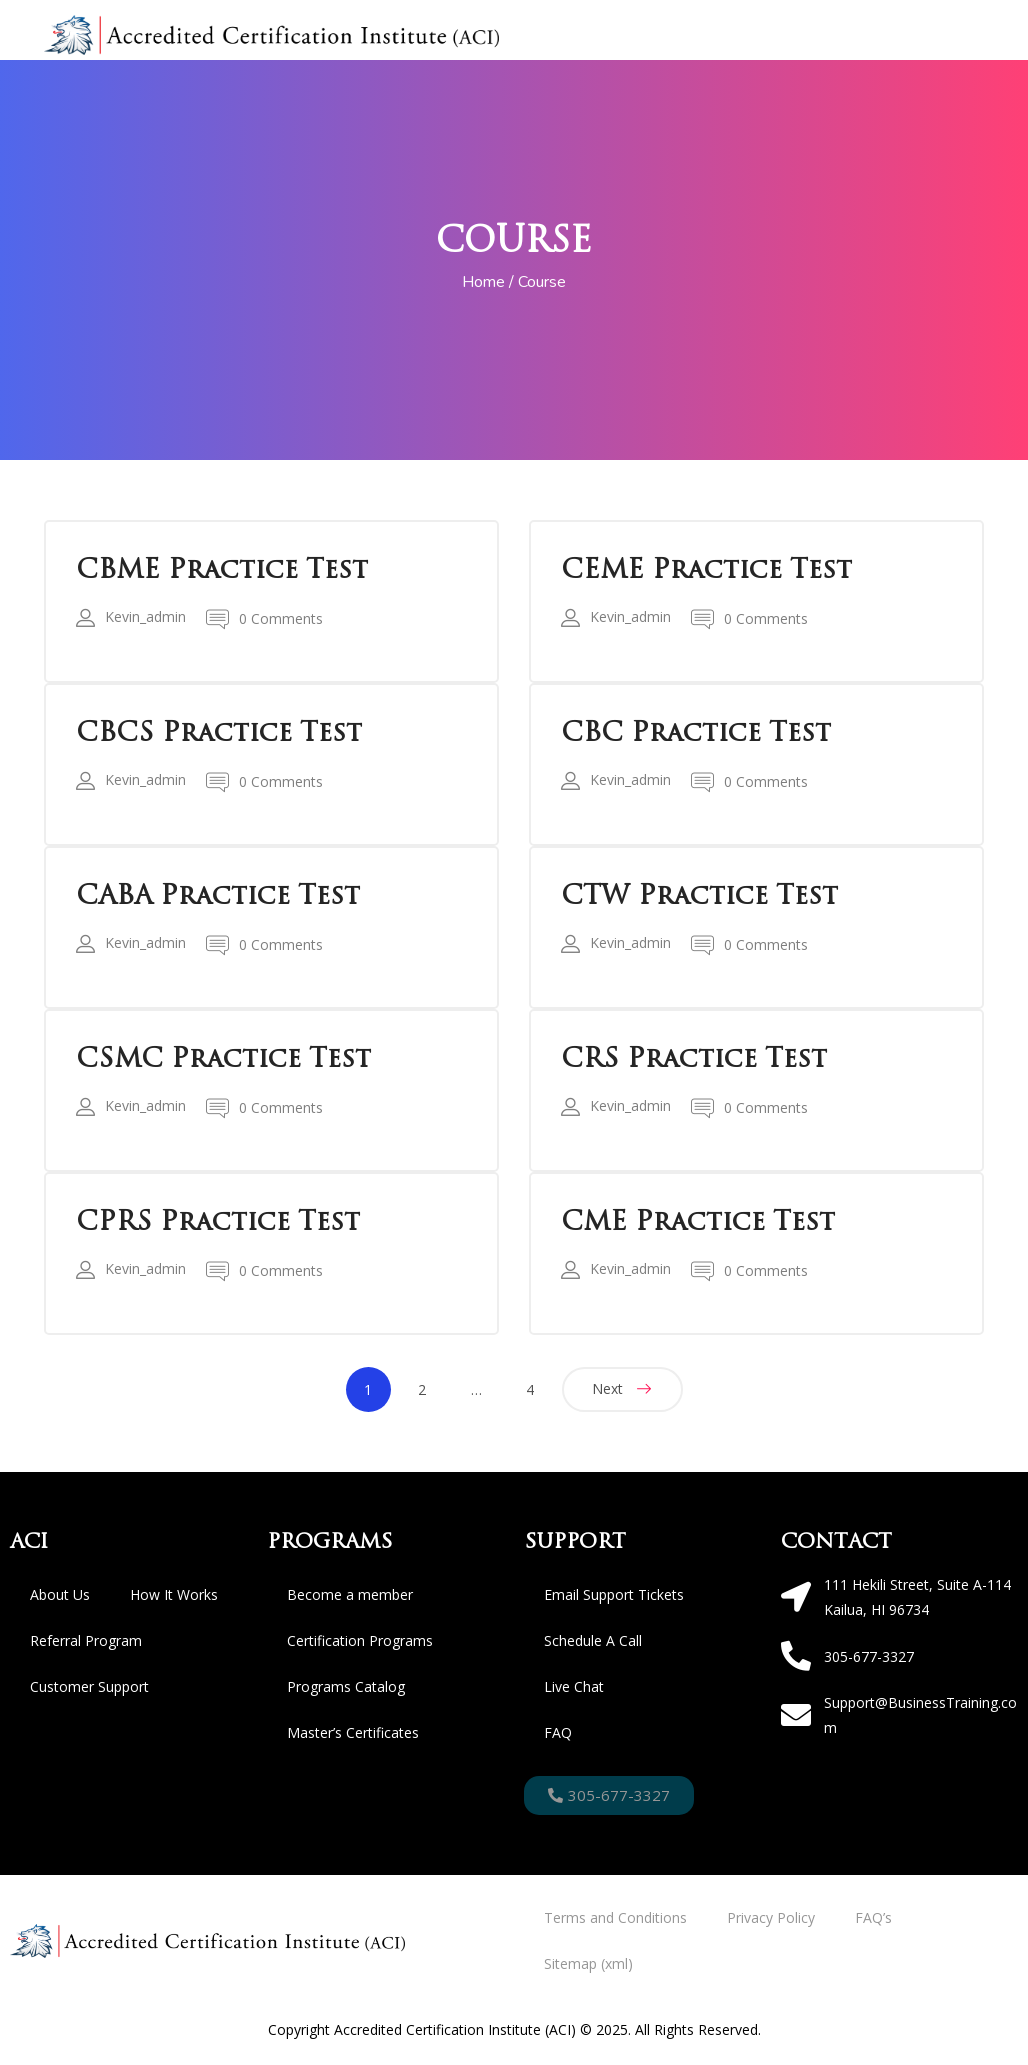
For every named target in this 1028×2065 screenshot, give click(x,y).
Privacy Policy (771, 1917)
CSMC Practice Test (223, 1059)
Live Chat (574, 1686)
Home (483, 282)
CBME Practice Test (222, 570)
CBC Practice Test (696, 733)
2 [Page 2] (422, 1389)
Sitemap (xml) (588, 1963)
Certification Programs (360, 1640)
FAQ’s (873, 1917)
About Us (60, 1594)
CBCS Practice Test (219, 733)
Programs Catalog (346, 1686)
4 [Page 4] (530, 1389)
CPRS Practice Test (218, 1222)
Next (607, 1388)
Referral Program (86, 1640)
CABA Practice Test (218, 896)
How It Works (174, 1594)
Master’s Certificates (353, 1732)
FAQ (558, 1732)
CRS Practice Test (694, 1059)
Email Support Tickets (614, 1594)
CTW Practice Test (699, 896)
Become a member (350, 1594)
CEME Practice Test (706, 570)
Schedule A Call (593, 1640)
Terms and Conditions (615, 1917)
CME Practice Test (698, 1222)
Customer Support (89, 1686)
